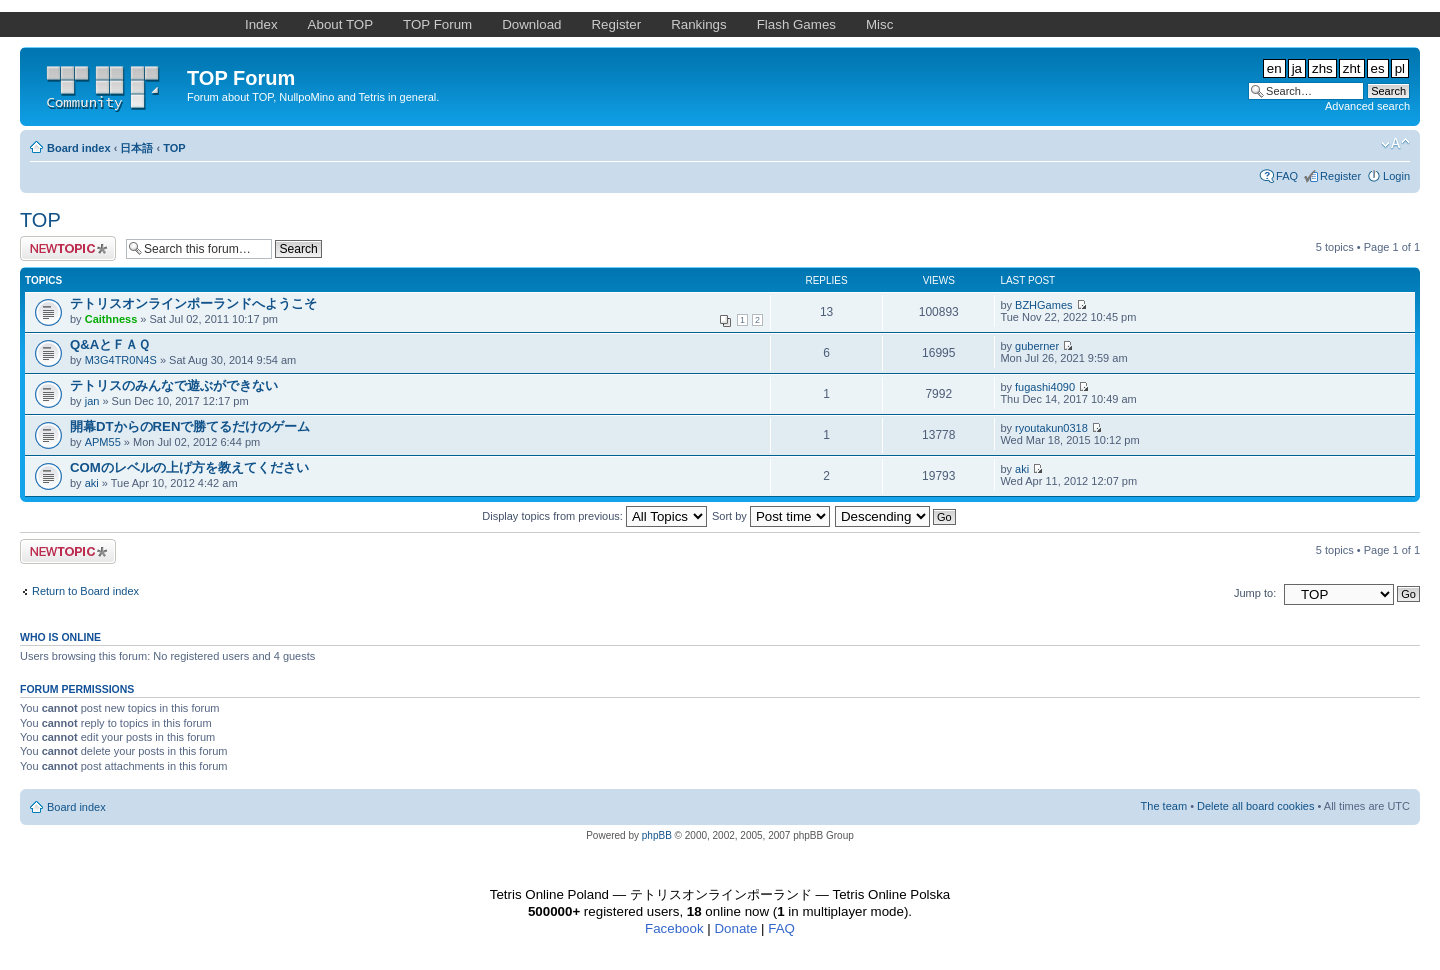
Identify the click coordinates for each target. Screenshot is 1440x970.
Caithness (111, 319)
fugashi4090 (1045, 387)
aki (92, 483)
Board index (79, 148)
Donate (735, 928)
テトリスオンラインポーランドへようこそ (193, 303)
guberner (1037, 346)
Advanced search (1367, 106)
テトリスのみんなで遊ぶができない (174, 385)
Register (1340, 176)
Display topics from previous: (594, 516)
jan (92, 401)
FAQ (1287, 176)
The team (1164, 806)
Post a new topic (68, 248)
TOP (174, 148)
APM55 (103, 442)
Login (1396, 176)
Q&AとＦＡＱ (110, 344)
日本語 (136, 148)
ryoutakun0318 (1051, 428)
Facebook (674, 928)
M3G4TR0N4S (121, 360)
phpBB (657, 835)
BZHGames (1043, 305)
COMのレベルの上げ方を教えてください (189, 467)
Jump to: (1255, 593)
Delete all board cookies (1255, 806)
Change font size (1395, 144)
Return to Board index (85, 591)
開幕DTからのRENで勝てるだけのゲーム (190, 426)
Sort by (771, 516)
